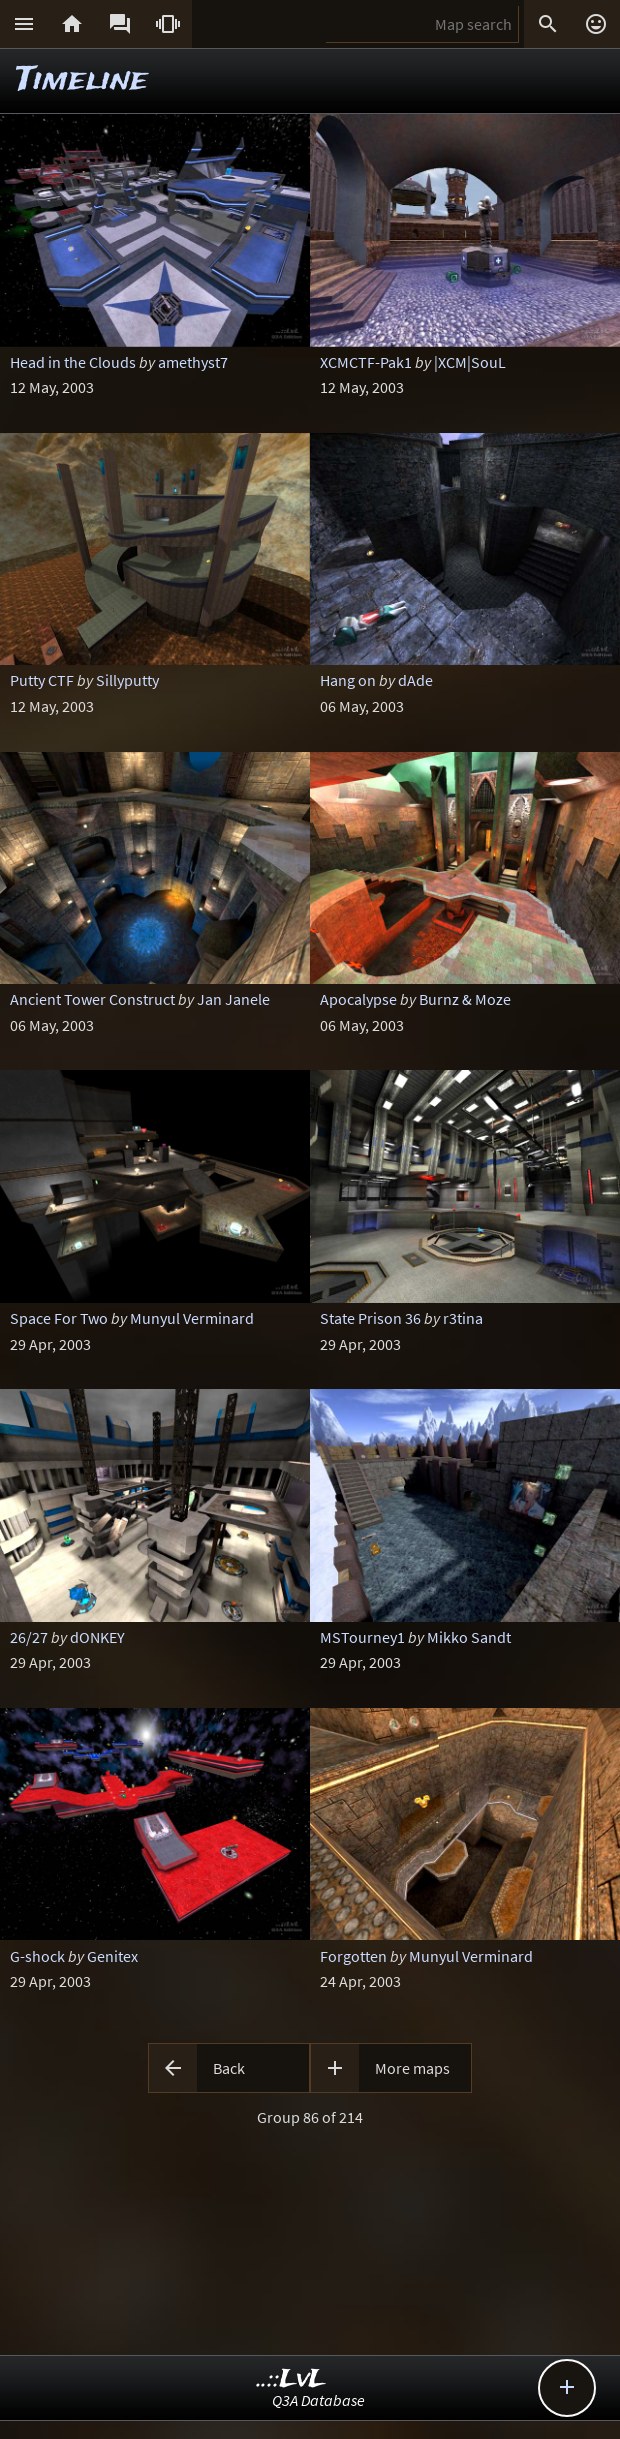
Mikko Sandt (469, 1637)
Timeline (82, 80)
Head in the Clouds (73, 362)
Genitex (112, 1956)
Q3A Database (318, 2400)
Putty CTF (42, 680)
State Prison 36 (370, 1318)
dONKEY (97, 1637)
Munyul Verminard (192, 1318)
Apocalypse (358, 999)
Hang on (348, 680)
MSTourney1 (362, 1637)
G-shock (37, 1956)
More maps (412, 2068)
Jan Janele (233, 999)
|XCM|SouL (470, 362)
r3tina (463, 1318)
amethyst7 (193, 362)
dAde (415, 680)
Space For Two (59, 1318)
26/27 (29, 1637)
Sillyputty (127, 680)
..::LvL (291, 2379)
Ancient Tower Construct (92, 999)
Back (229, 2068)
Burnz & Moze (465, 999)
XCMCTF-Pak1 (366, 362)
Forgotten (353, 1956)
